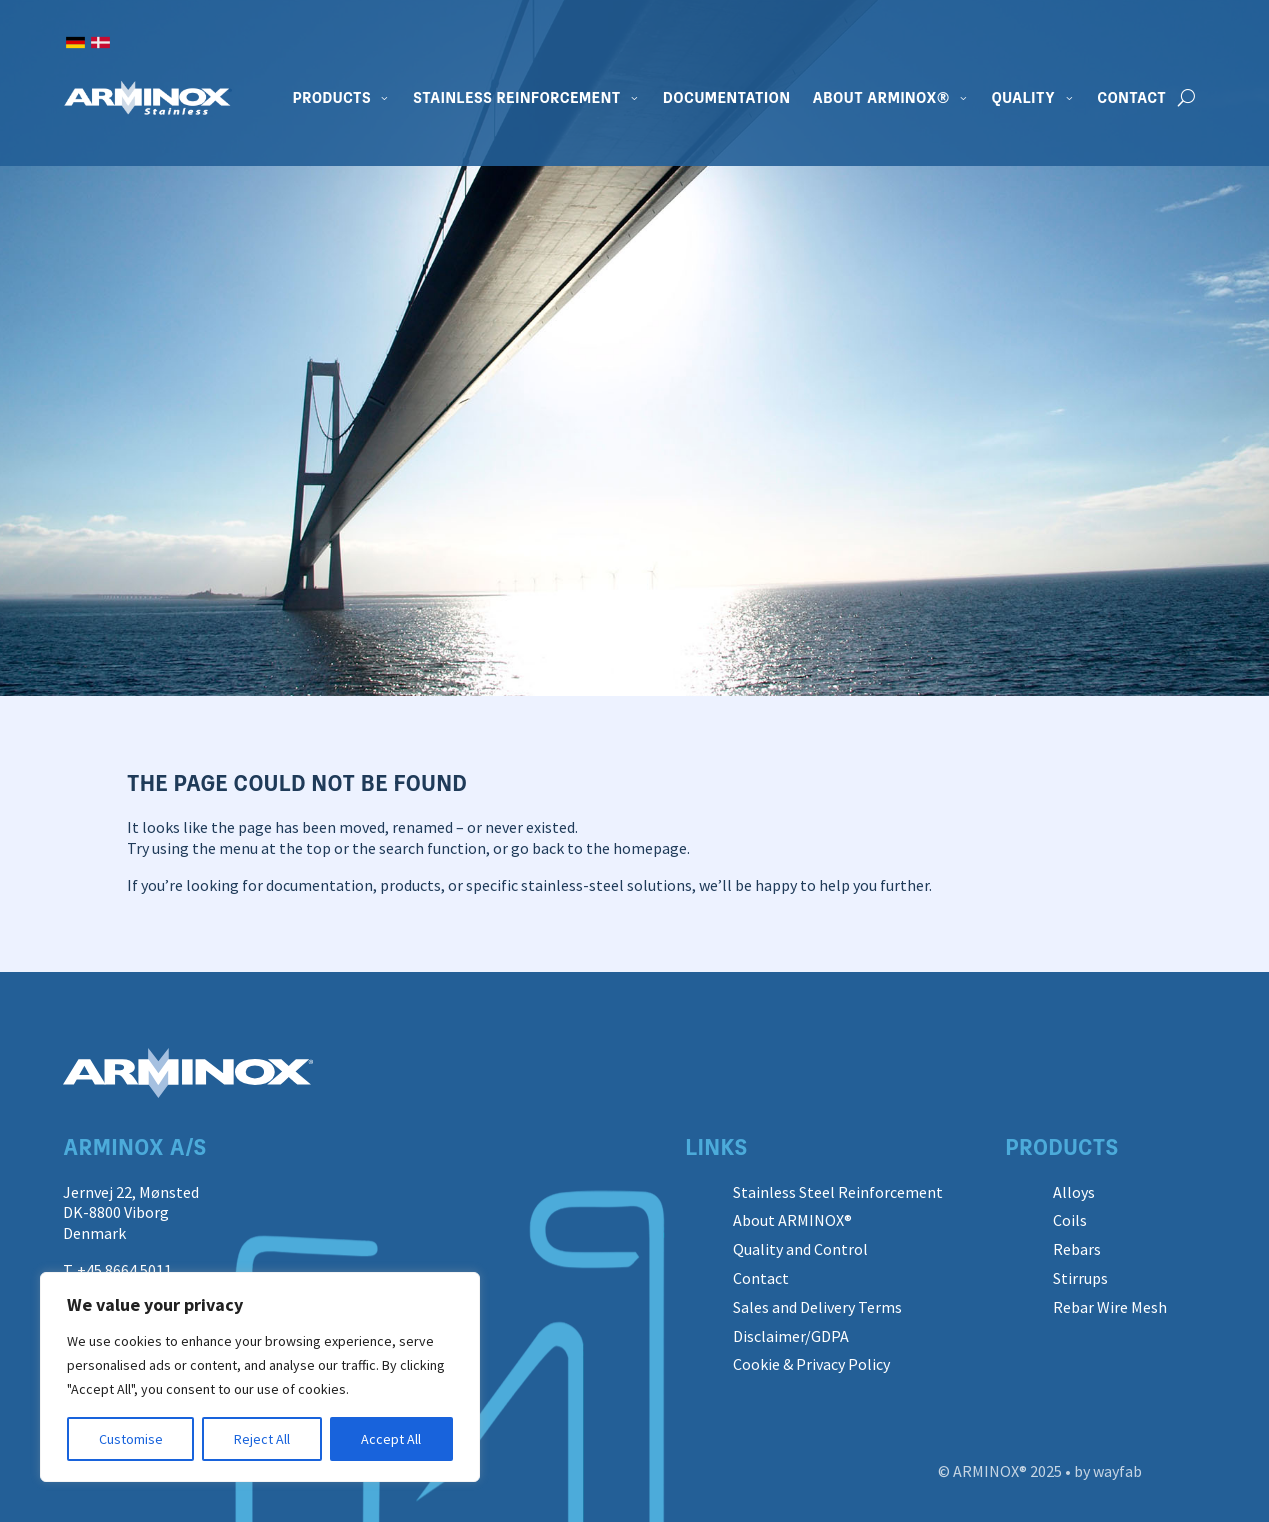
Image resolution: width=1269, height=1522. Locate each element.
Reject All (262, 1439)
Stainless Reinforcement (517, 98)
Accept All (391, 1439)
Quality (1024, 98)
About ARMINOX (881, 98)
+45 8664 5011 (124, 1270)
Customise (131, 1439)
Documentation (727, 98)
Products (332, 98)
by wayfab (1108, 1471)
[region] (260, 1377)
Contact (1131, 98)
